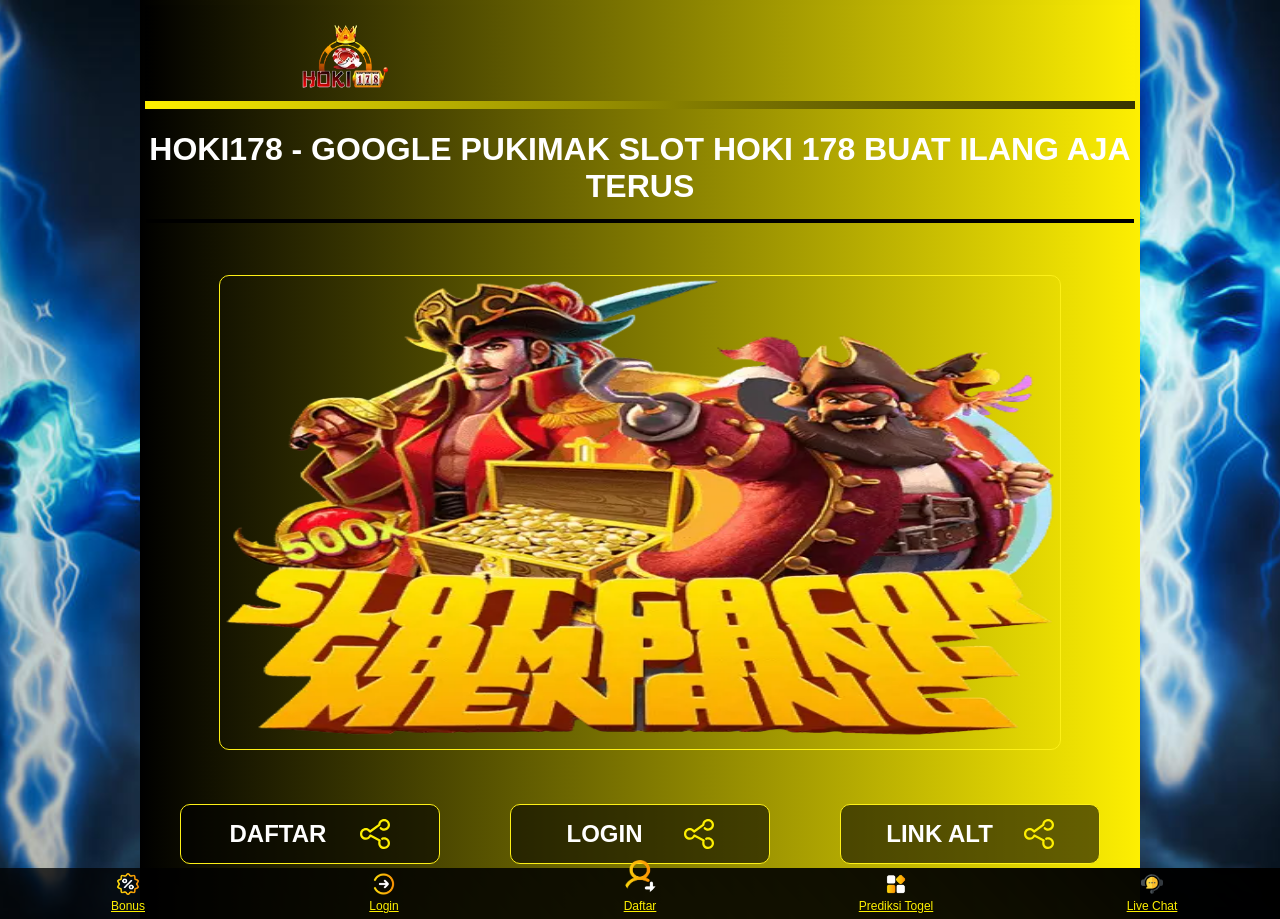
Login (383, 893)
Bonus (128, 893)
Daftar (640, 893)
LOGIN (639, 834)
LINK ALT (969, 834)
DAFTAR (310, 834)
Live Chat (1152, 893)
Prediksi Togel (896, 893)
